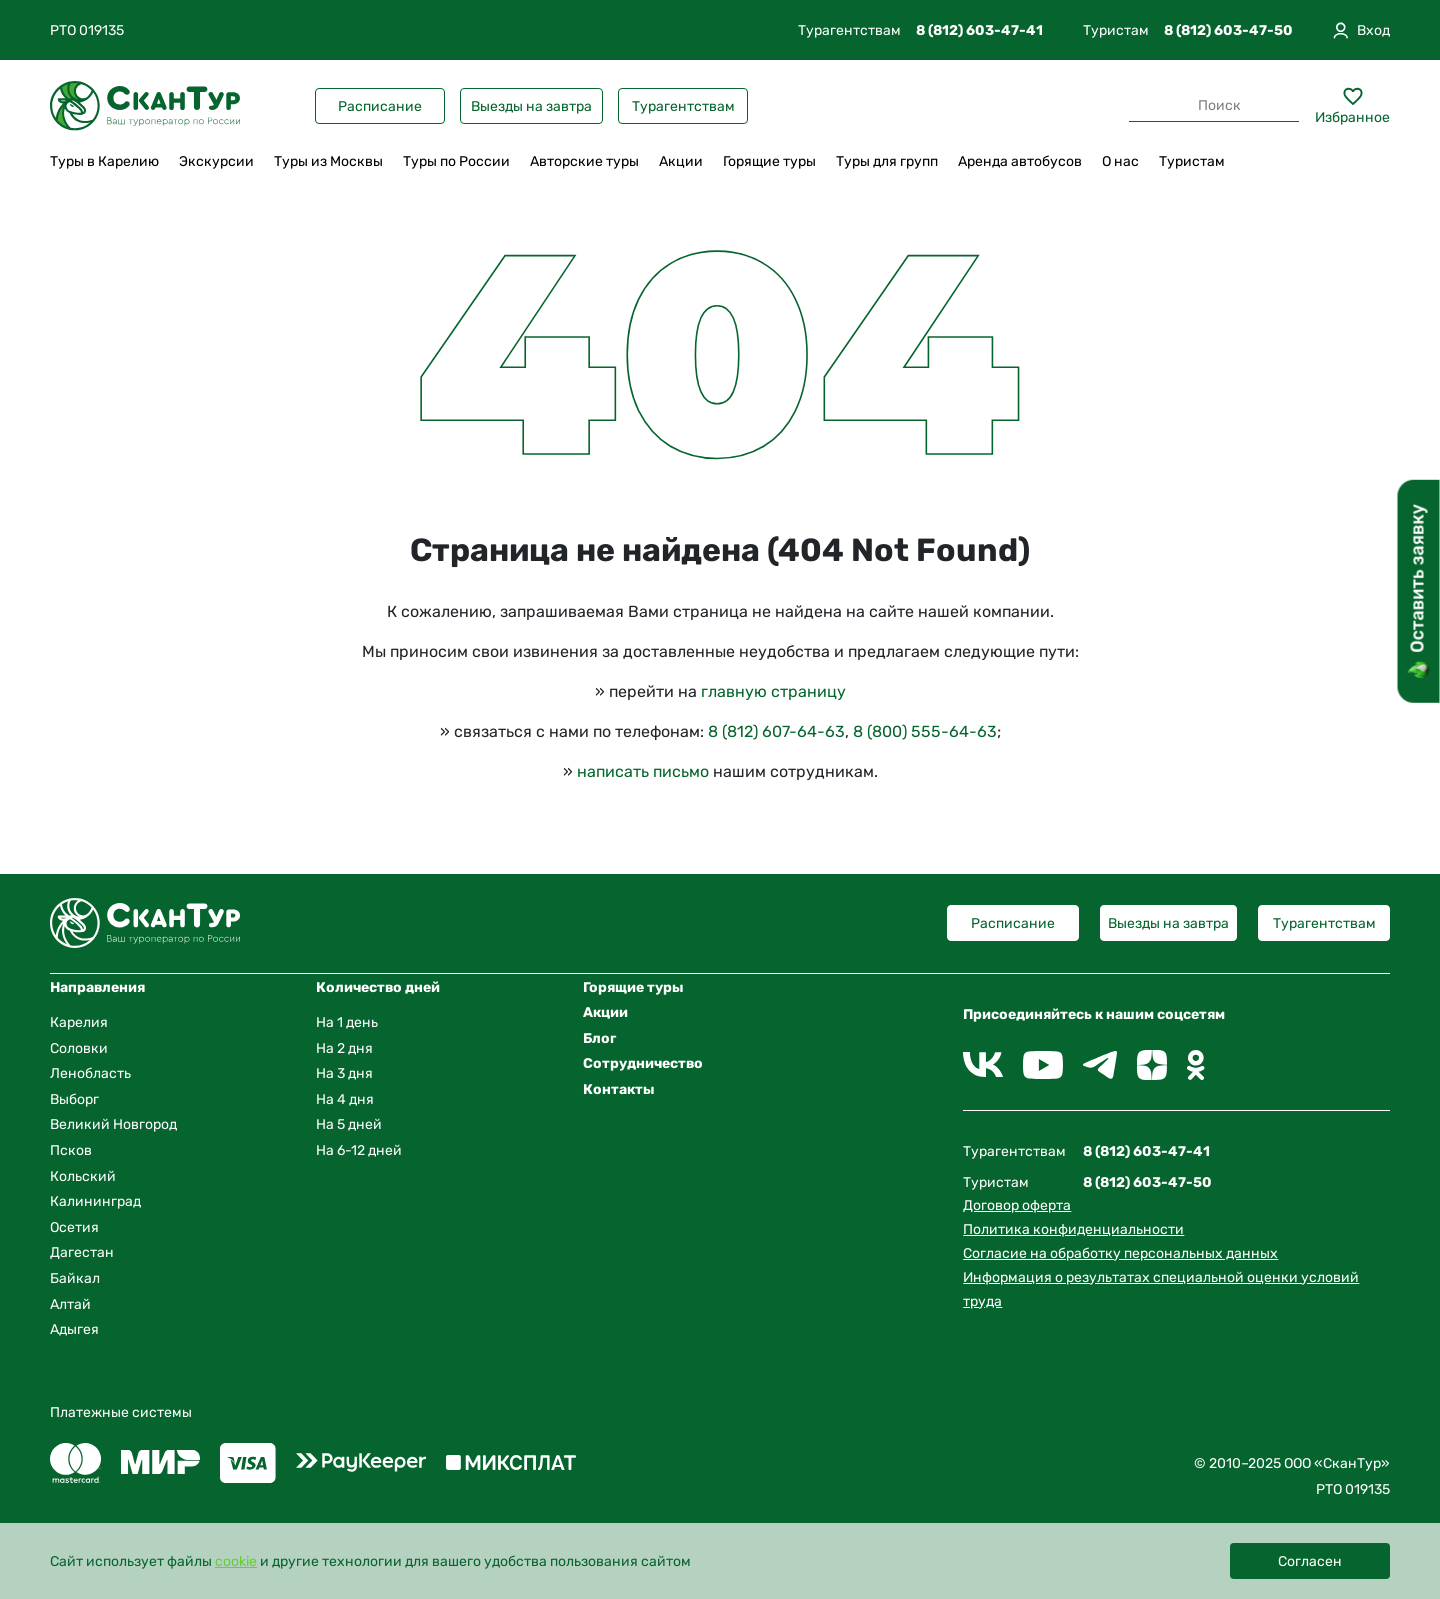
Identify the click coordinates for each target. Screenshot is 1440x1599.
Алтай (70, 1304)
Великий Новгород (113, 1124)
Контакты (619, 1089)
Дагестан (82, 1252)
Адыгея (74, 1329)
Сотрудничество (643, 1063)
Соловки (79, 1048)
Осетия (74, 1227)
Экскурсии (216, 161)
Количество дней (378, 987)
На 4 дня (345, 1099)
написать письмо (643, 771)
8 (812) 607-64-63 (776, 731)
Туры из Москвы (328, 161)
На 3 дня (344, 1073)
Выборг (74, 1099)
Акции (681, 161)
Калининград (95, 1201)
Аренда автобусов (1020, 161)
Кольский (83, 1176)
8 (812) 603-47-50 (1228, 30)
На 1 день (347, 1022)
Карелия (79, 1022)
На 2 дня (344, 1048)
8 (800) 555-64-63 (925, 731)
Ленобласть (90, 1073)
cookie (236, 1561)
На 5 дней (349, 1124)
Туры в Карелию (104, 161)
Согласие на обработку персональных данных (1120, 1253)
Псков (71, 1150)
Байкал (75, 1278)
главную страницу (773, 691)
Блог (599, 1038)
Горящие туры (769, 161)
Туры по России (456, 161)
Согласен (1310, 1561)
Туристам (1192, 161)
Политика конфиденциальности (1073, 1229)
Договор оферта (1017, 1205)
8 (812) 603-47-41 (979, 30)
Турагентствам (683, 106)
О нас (1120, 161)
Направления (97, 987)
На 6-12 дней (359, 1150)
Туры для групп (887, 161)
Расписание (380, 106)
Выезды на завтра (531, 106)
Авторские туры (584, 161)
